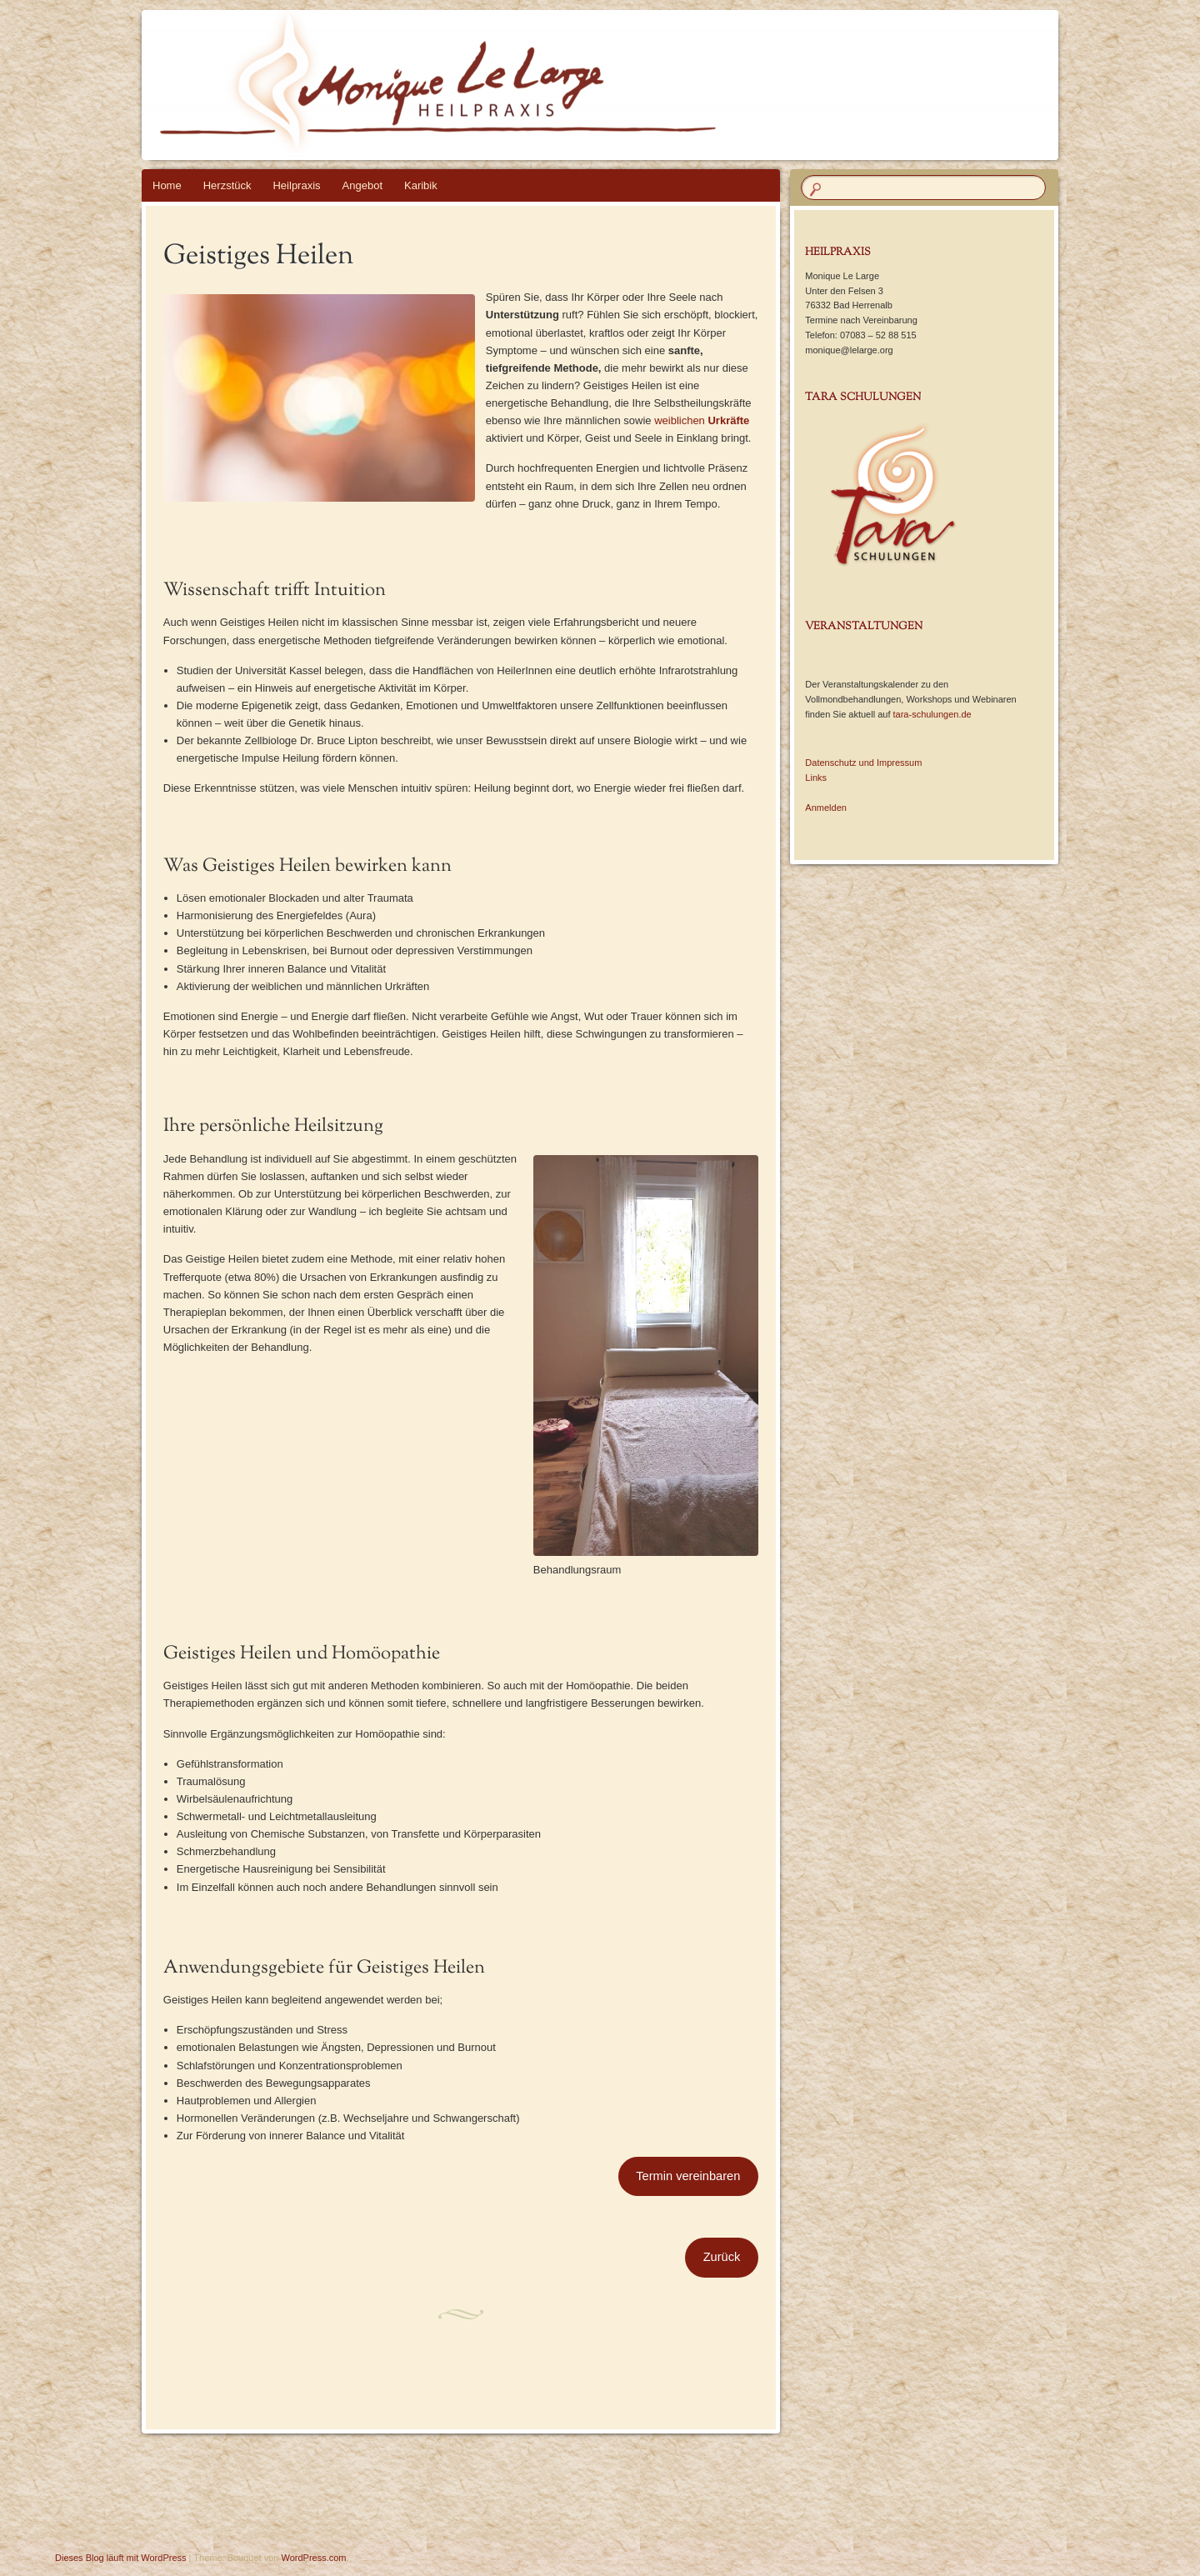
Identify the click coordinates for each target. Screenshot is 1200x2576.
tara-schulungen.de (932, 714)
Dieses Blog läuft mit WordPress (121, 2558)
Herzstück (227, 185)
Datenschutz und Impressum (863, 763)
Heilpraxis (296, 185)
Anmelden (826, 808)
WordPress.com (314, 2558)
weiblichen (681, 420)
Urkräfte (728, 420)
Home (167, 185)
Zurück (722, 2256)
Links (816, 778)
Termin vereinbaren (688, 2176)
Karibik (421, 185)
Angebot (362, 185)
